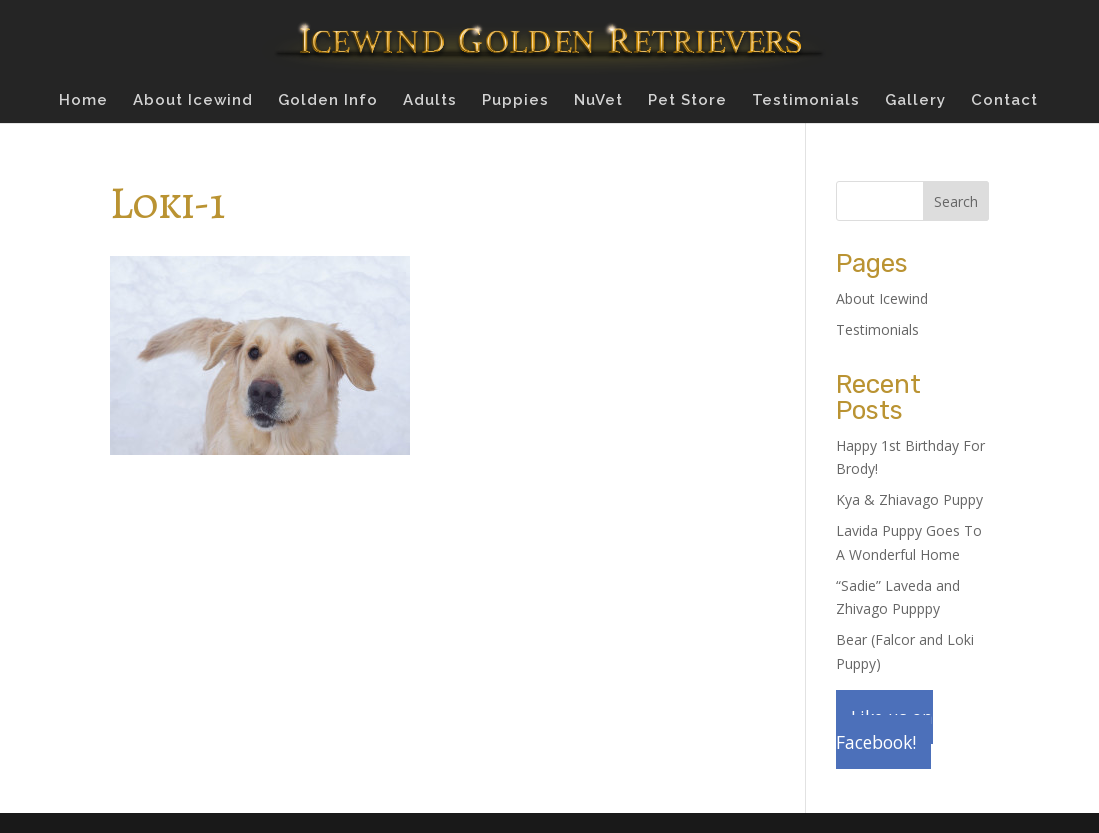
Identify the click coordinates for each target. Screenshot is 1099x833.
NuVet (598, 101)
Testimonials (806, 101)
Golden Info (328, 101)
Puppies (515, 101)
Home (83, 101)
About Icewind (193, 101)
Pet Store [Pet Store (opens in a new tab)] (687, 101)
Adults (430, 101)
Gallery (915, 101)
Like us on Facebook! (884, 729)
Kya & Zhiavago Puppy (909, 499)
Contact (1004, 101)
